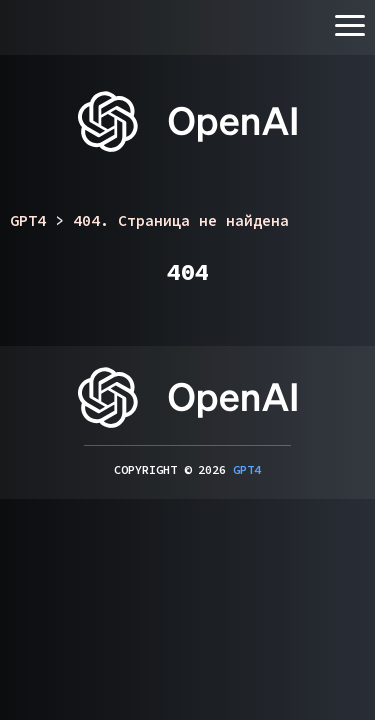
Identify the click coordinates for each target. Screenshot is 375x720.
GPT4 (247, 469)
